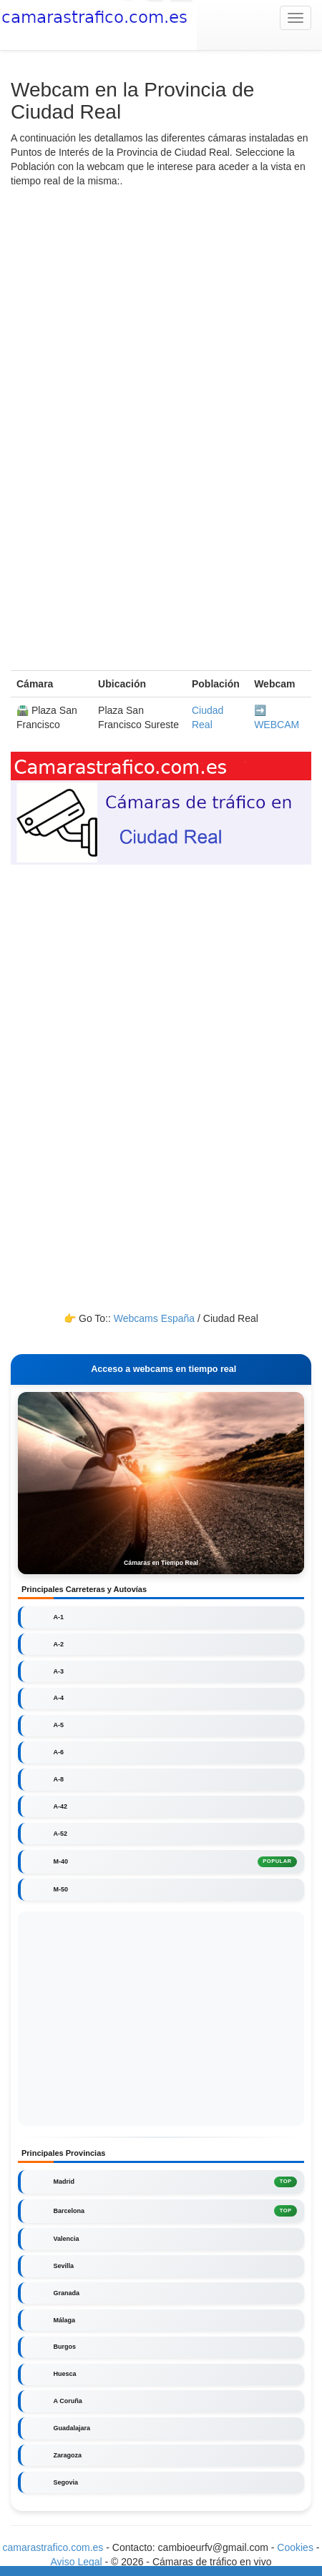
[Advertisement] (161, 409)
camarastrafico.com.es (53, 2547)
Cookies (296, 2547)
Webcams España (154, 1318)
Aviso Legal (76, 2561)
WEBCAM (276, 724)
